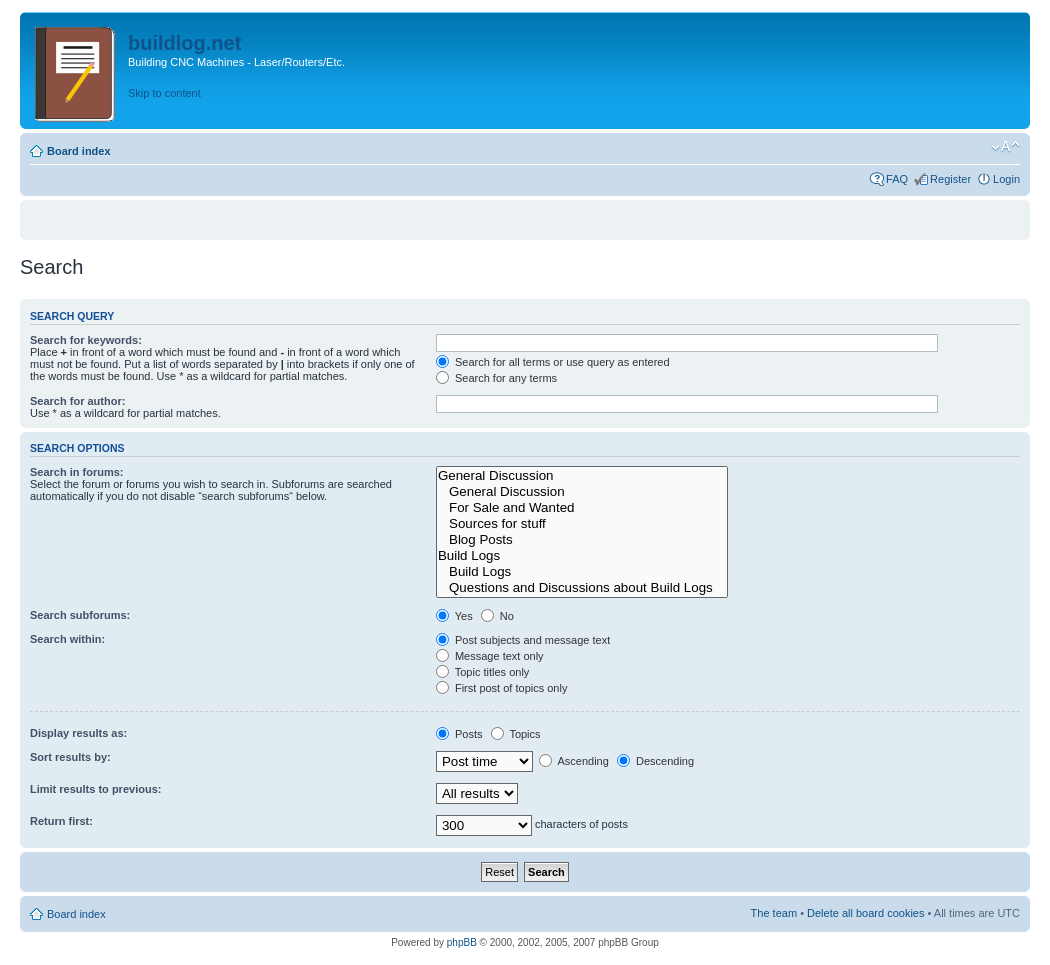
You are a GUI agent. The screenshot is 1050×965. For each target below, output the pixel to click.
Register (950, 179)
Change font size (1005, 147)
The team (774, 913)
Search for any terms (496, 378)
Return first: (61, 821)
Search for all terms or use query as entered (553, 362)
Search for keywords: (86, 340)
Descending (655, 761)
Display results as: (78, 733)
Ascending (574, 761)
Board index (79, 151)
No (497, 616)
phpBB (462, 942)
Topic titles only (482, 672)
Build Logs (582, 556)
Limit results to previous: (95, 789)
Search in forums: (77, 472)
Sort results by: (70, 757)
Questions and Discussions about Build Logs (582, 588)
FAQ (897, 179)
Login (1006, 179)
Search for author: (77, 401)
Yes (454, 616)
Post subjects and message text (523, 640)
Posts (459, 734)
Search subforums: (80, 615)
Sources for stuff (582, 524)
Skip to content (164, 93)
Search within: (67, 639)
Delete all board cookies (865, 913)
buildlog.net (184, 43)
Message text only (490, 656)
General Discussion (582, 476)
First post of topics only (502, 688)
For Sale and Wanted (582, 508)
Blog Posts (582, 540)
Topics (516, 734)
